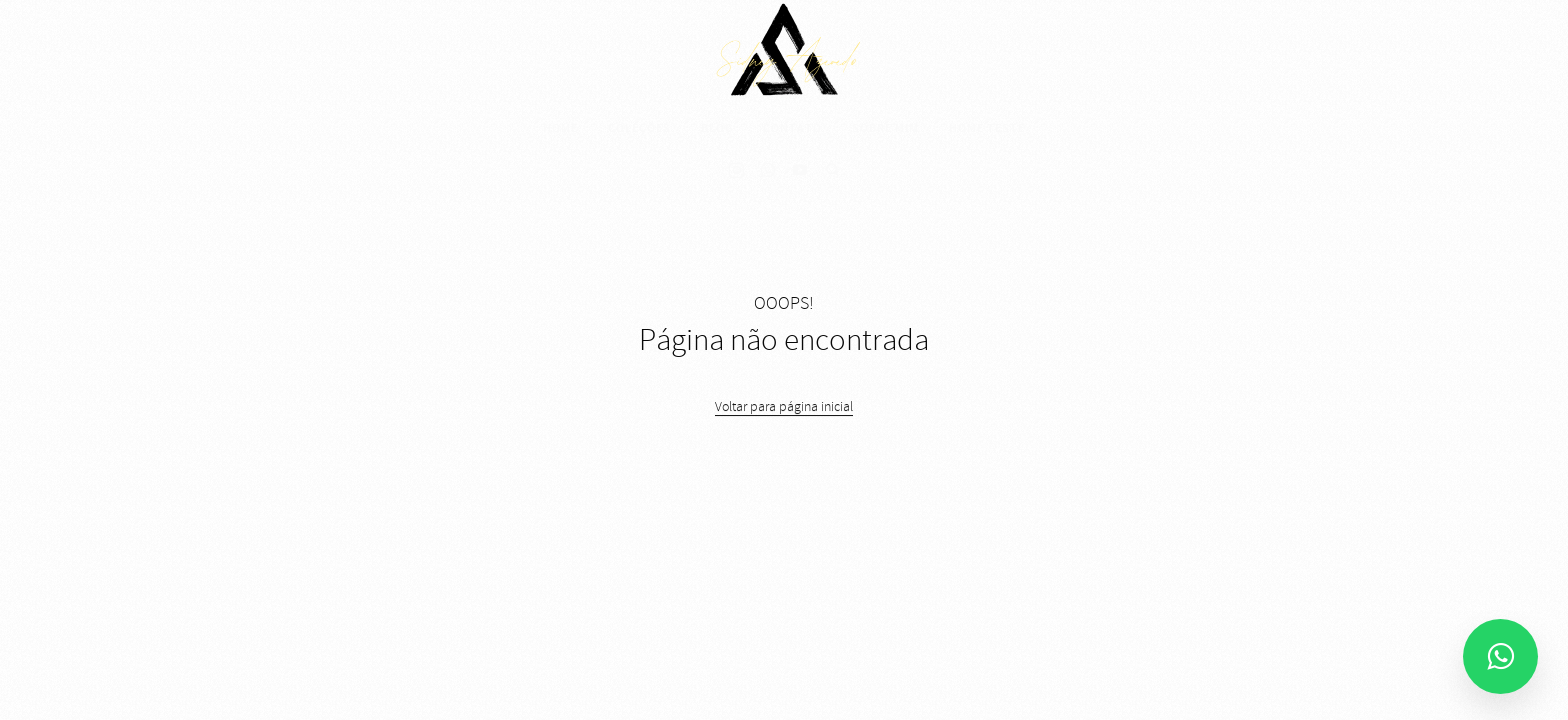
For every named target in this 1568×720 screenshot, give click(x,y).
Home (560, 128)
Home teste (987, 128)
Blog (717, 128)
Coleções (639, 128)
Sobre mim (885, 128)
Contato (792, 128)
